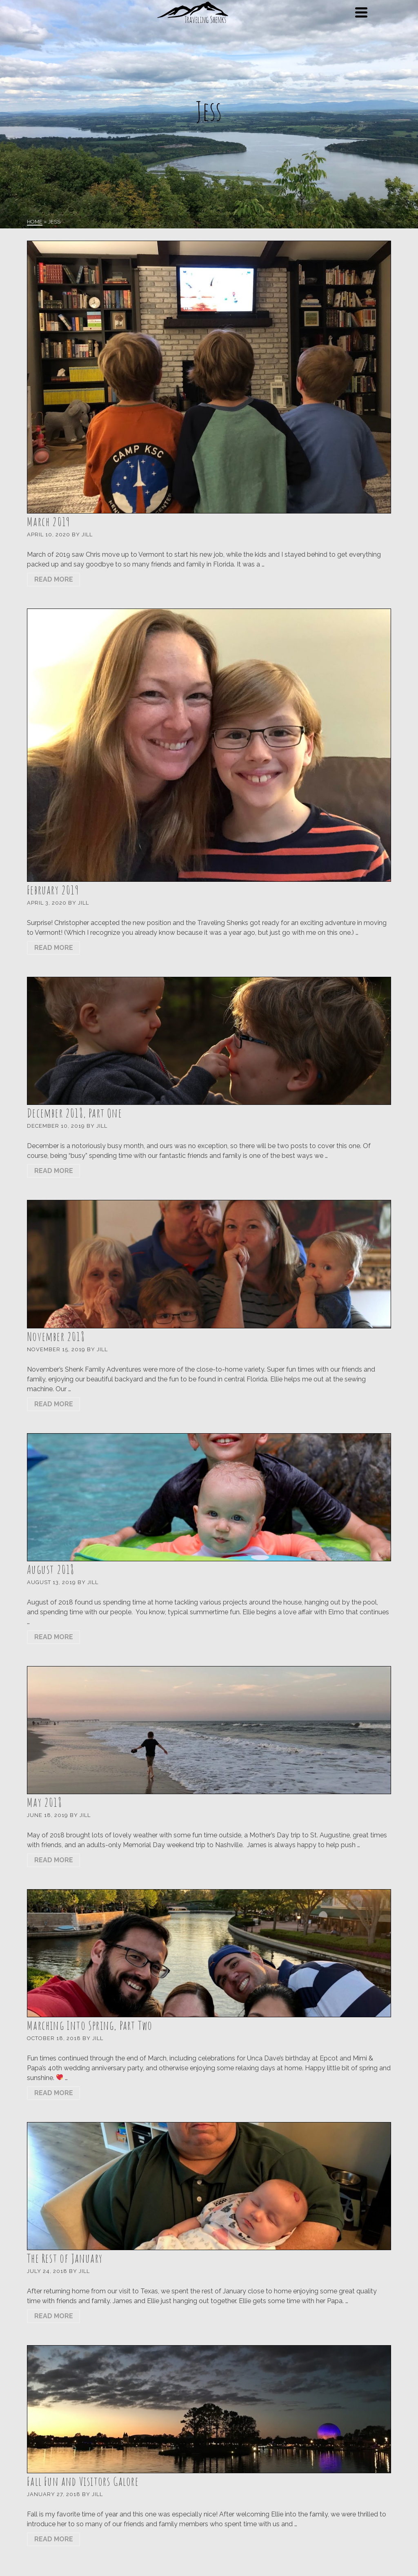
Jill (87, 534)
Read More (53, 579)
